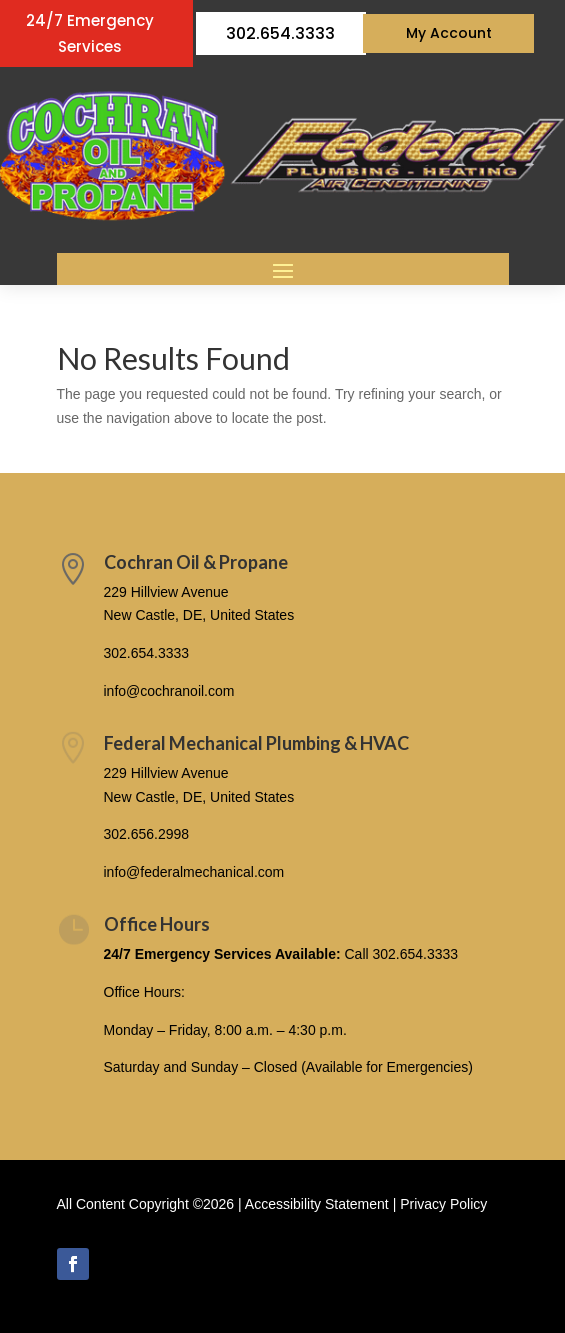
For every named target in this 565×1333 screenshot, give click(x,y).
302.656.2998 (147, 834)
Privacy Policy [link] (443, 1204)
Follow (129, 1263)
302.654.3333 (280, 33)
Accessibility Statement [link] (317, 1204)
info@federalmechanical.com (194, 872)
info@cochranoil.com (169, 691)
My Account (449, 33)
